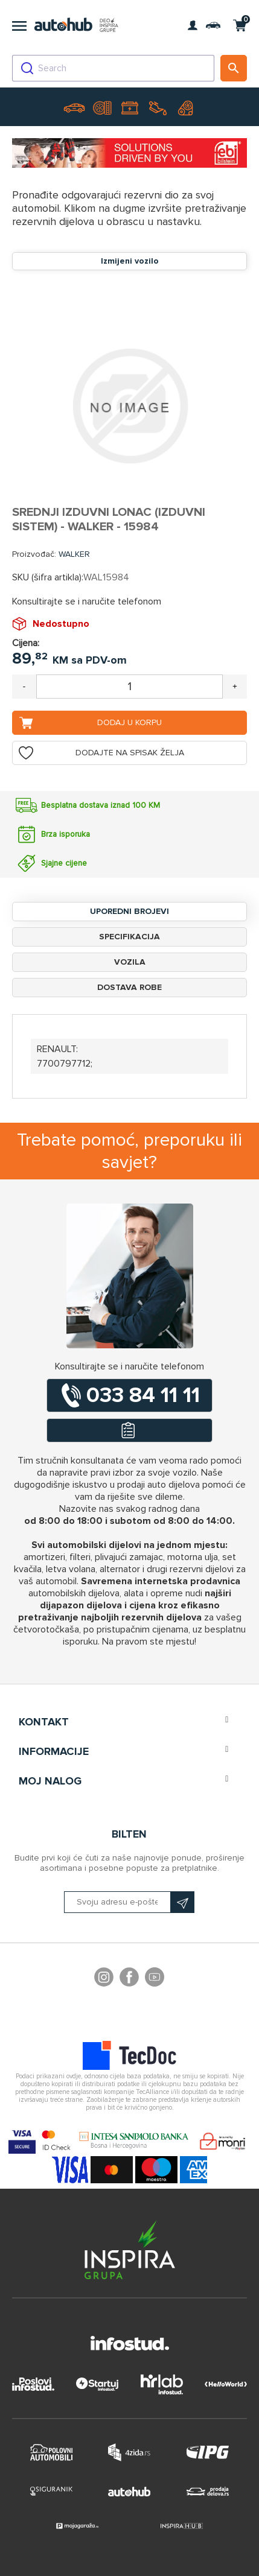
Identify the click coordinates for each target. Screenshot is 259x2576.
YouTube (154, 1978)
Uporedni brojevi (129, 911)
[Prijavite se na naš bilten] (129, 1902)
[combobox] (113, 68)
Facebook (129, 1978)
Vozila (129, 962)
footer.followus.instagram (103, 1978)
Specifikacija (129, 936)
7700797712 (64, 1064)
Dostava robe (129, 987)
